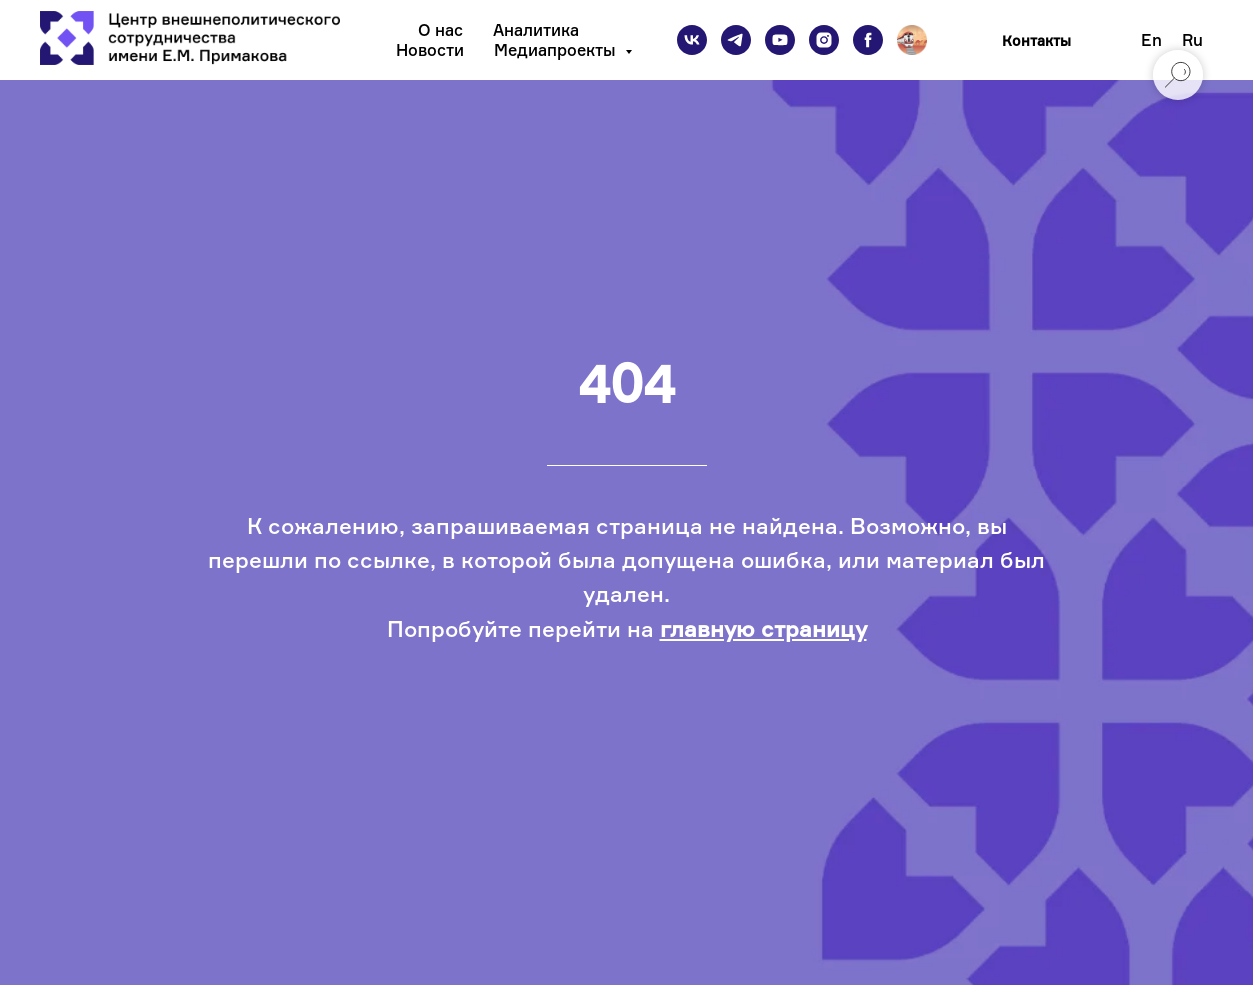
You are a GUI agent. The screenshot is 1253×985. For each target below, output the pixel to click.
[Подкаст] (912, 40)
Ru (1192, 40)
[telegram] (736, 40)
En (1151, 40)
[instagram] (824, 40)
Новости (430, 50)
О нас (440, 30)
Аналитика (536, 30)
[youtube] (780, 40)
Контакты (1036, 40)
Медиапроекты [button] (557, 50)
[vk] (692, 40)
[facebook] (868, 40)
